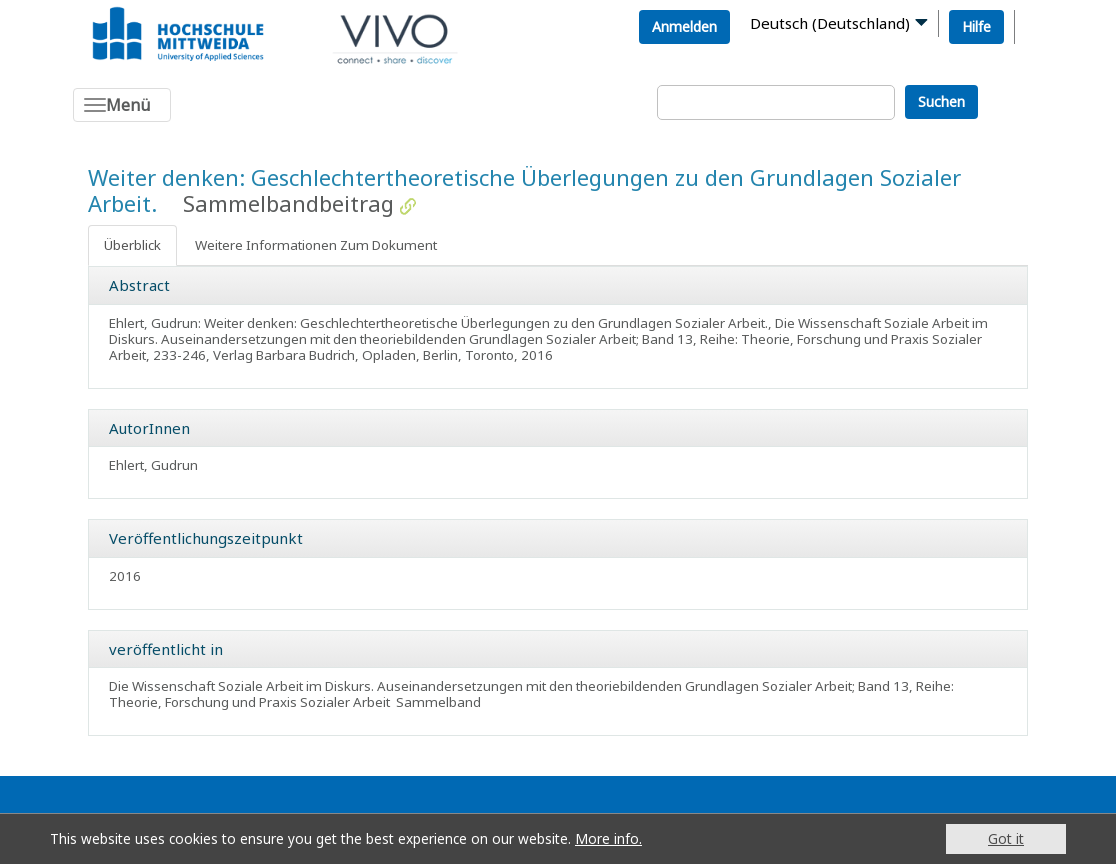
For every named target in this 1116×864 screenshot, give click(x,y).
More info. (608, 838)
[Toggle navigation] (122, 105)
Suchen (941, 101)
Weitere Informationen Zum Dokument (316, 245)
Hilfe (976, 26)
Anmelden (684, 26)
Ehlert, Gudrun (153, 465)
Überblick (132, 245)
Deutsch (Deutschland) (830, 23)
